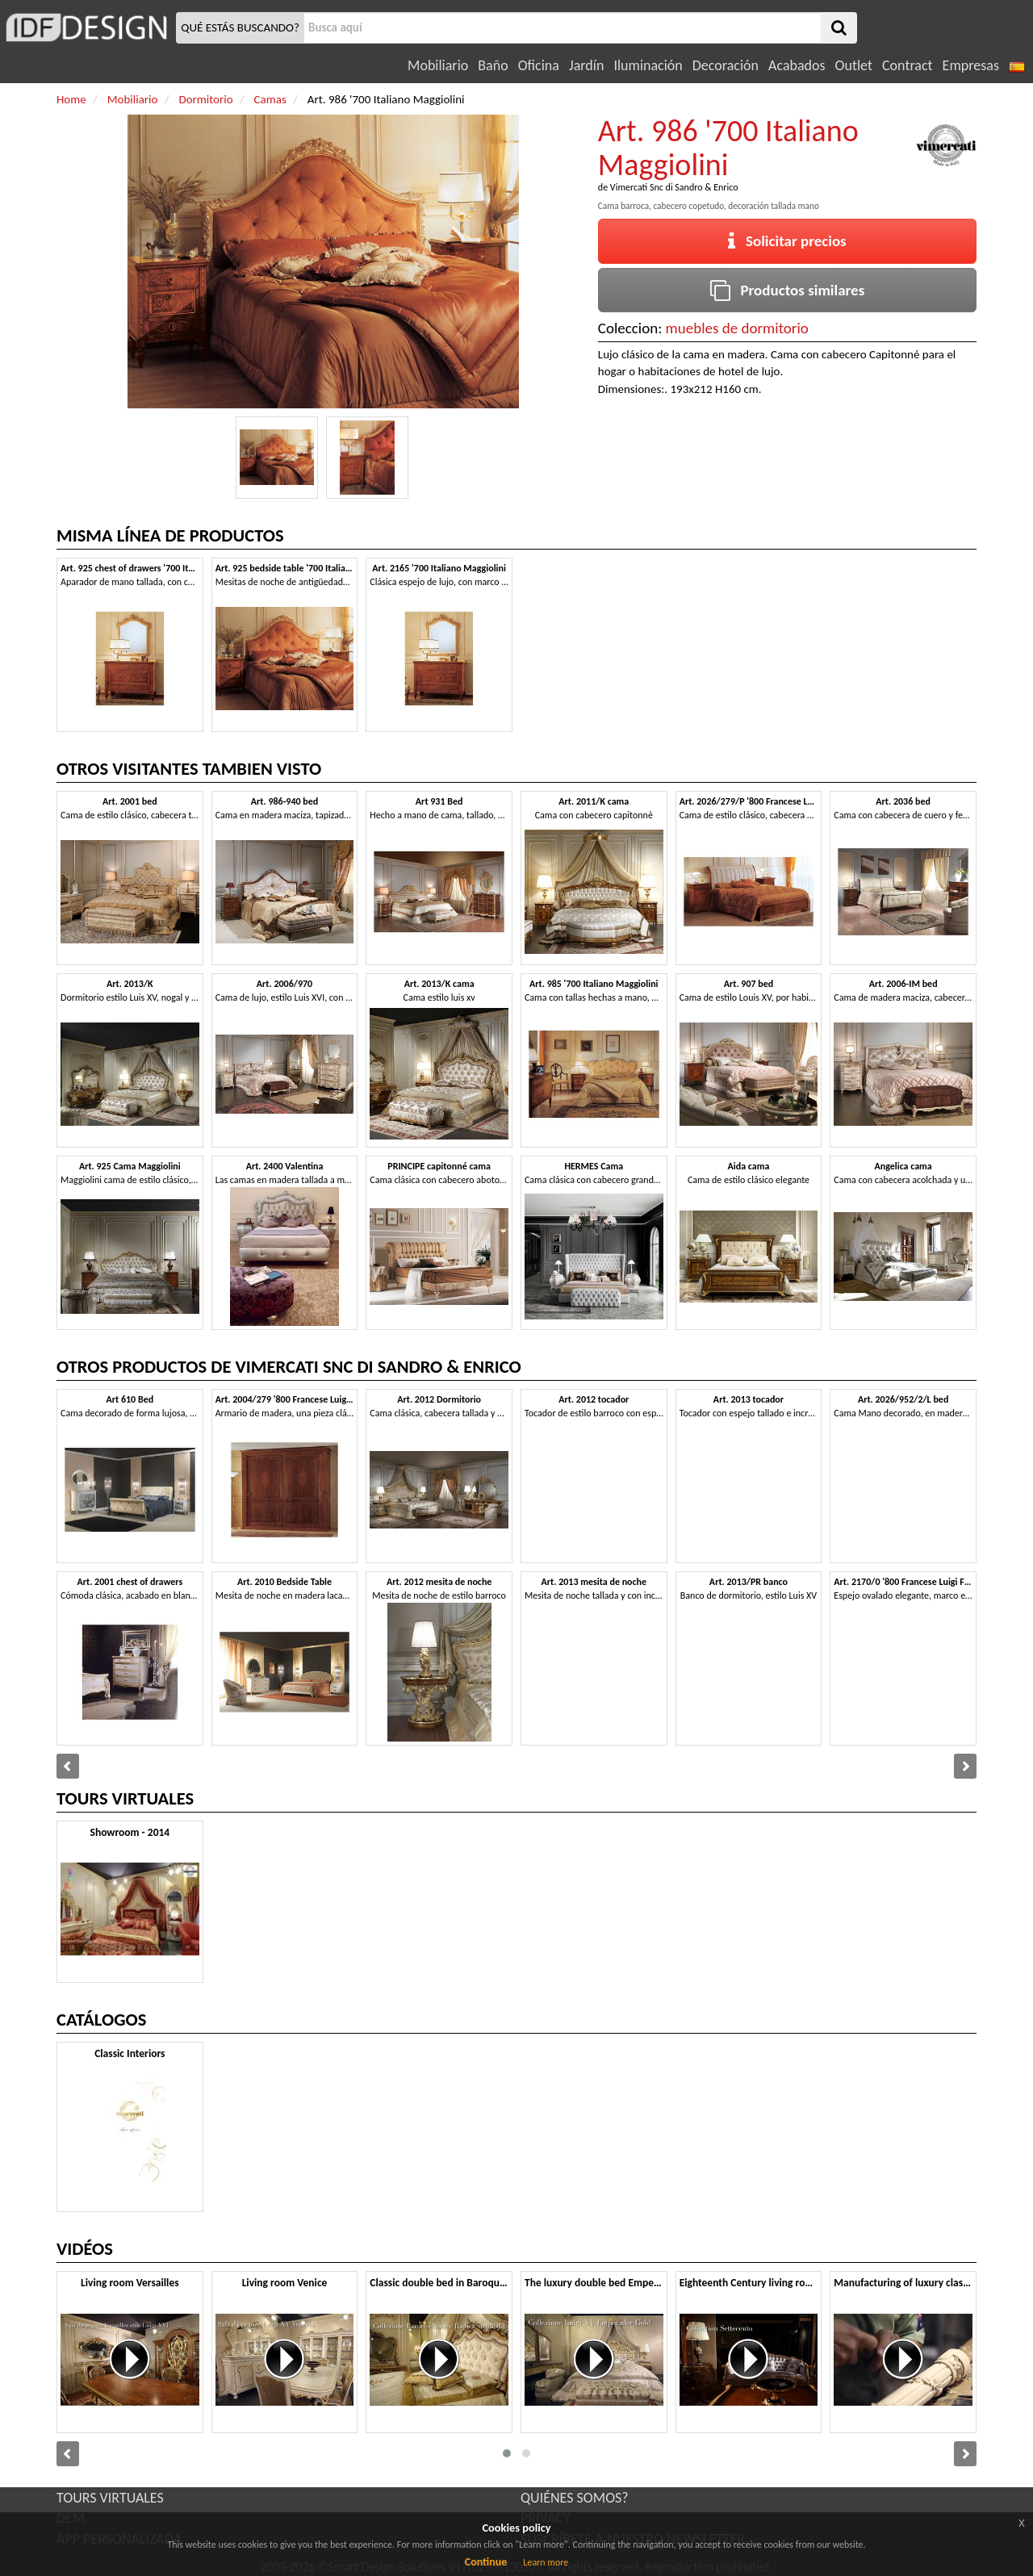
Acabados (797, 65)
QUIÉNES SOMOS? (575, 2498)
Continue (486, 2562)
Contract (907, 65)
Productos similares (787, 290)
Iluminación (647, 65)
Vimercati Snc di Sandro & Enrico (674, 187)
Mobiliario (438, 65)
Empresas (971, 65)
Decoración (725, 65)
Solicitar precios (787, 241)
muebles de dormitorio (737, 328)
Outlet (853, 65)
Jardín (586, 65)
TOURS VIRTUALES (110, 2498)
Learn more (545, 2562)
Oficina (538, 65)
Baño (493, 65)
